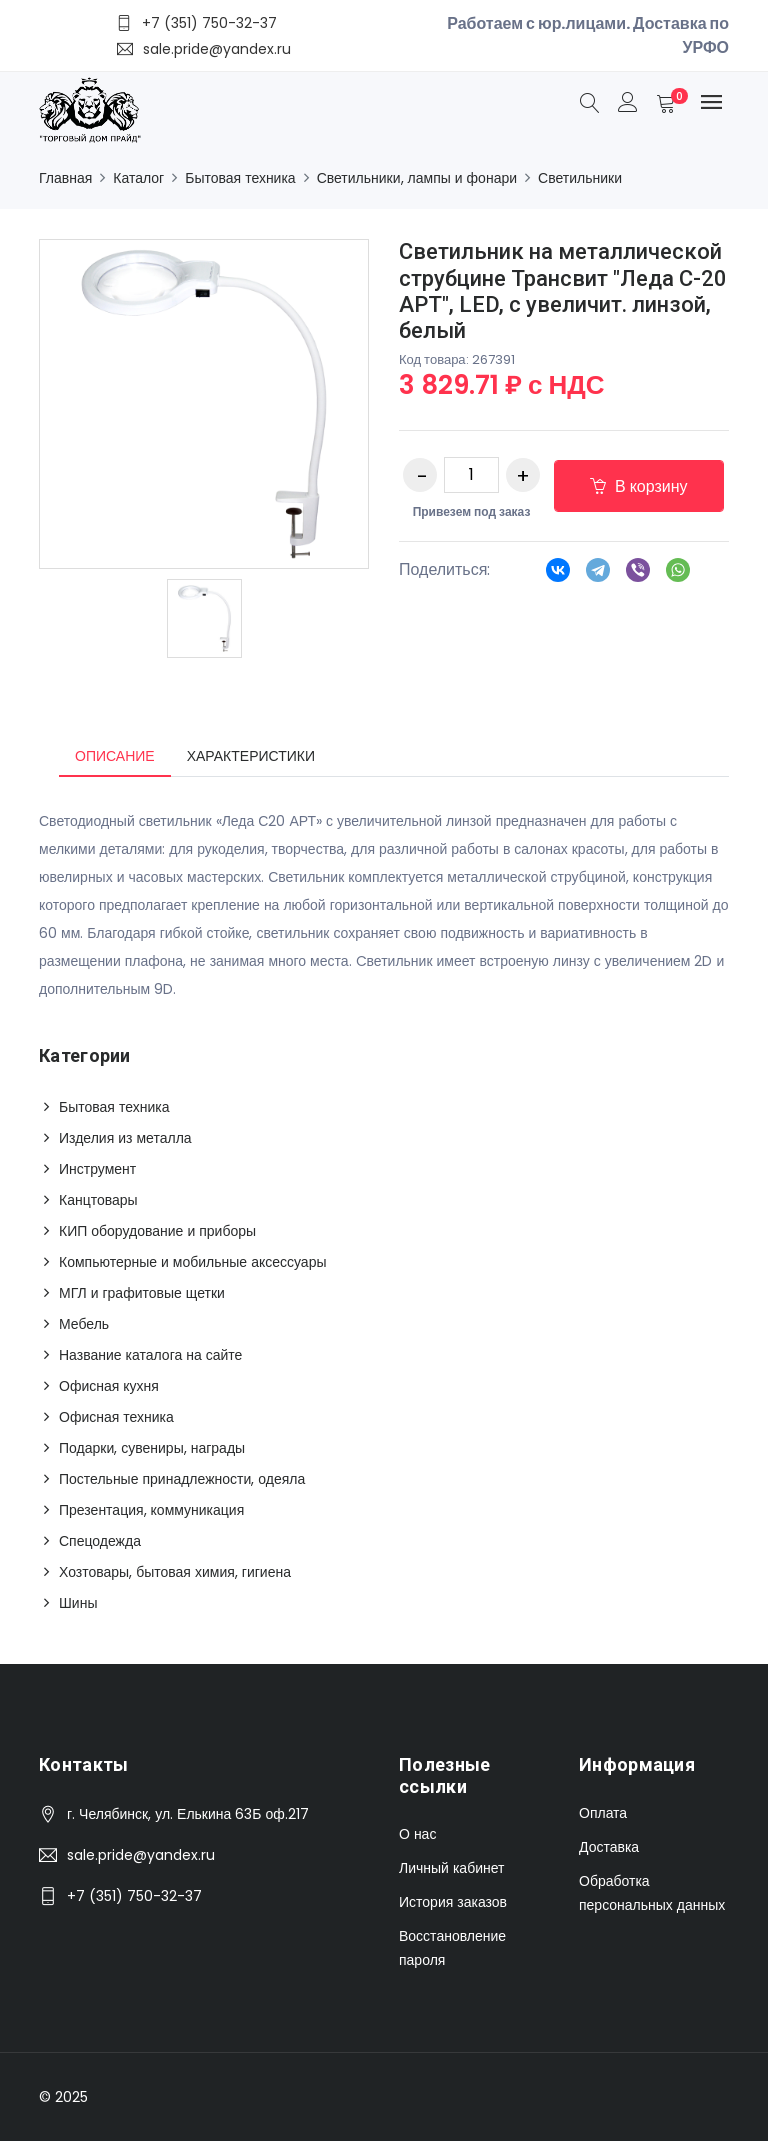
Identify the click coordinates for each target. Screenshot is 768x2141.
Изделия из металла (125, 1138)
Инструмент (97, 1169)
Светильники (580, 178)
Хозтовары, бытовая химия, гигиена (175, 1572)
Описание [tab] (115, 756)
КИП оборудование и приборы (157, 1231)
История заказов (453, 1902)
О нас (417, 1834)
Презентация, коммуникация (151, 1510)
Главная (65, 178)
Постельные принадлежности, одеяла (182, 1479)
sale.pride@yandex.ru (141, 1855)
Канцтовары (98, 1200)
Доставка (609, 1847)
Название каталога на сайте (150, 1355)
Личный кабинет (451, 1868)
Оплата (603, 1813)
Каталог (138, 178)
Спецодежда (100, 1541)
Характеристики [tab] (251, 756)
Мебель (84, 1324)
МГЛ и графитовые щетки (142, 1293)
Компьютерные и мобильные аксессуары (193, 1262)
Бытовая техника (240, 178)
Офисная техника (116, 1417)
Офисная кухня (109, 1386)
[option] (204, 618)
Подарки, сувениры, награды (152, 1448)
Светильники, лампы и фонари (417, 178)
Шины (78, 1603)
